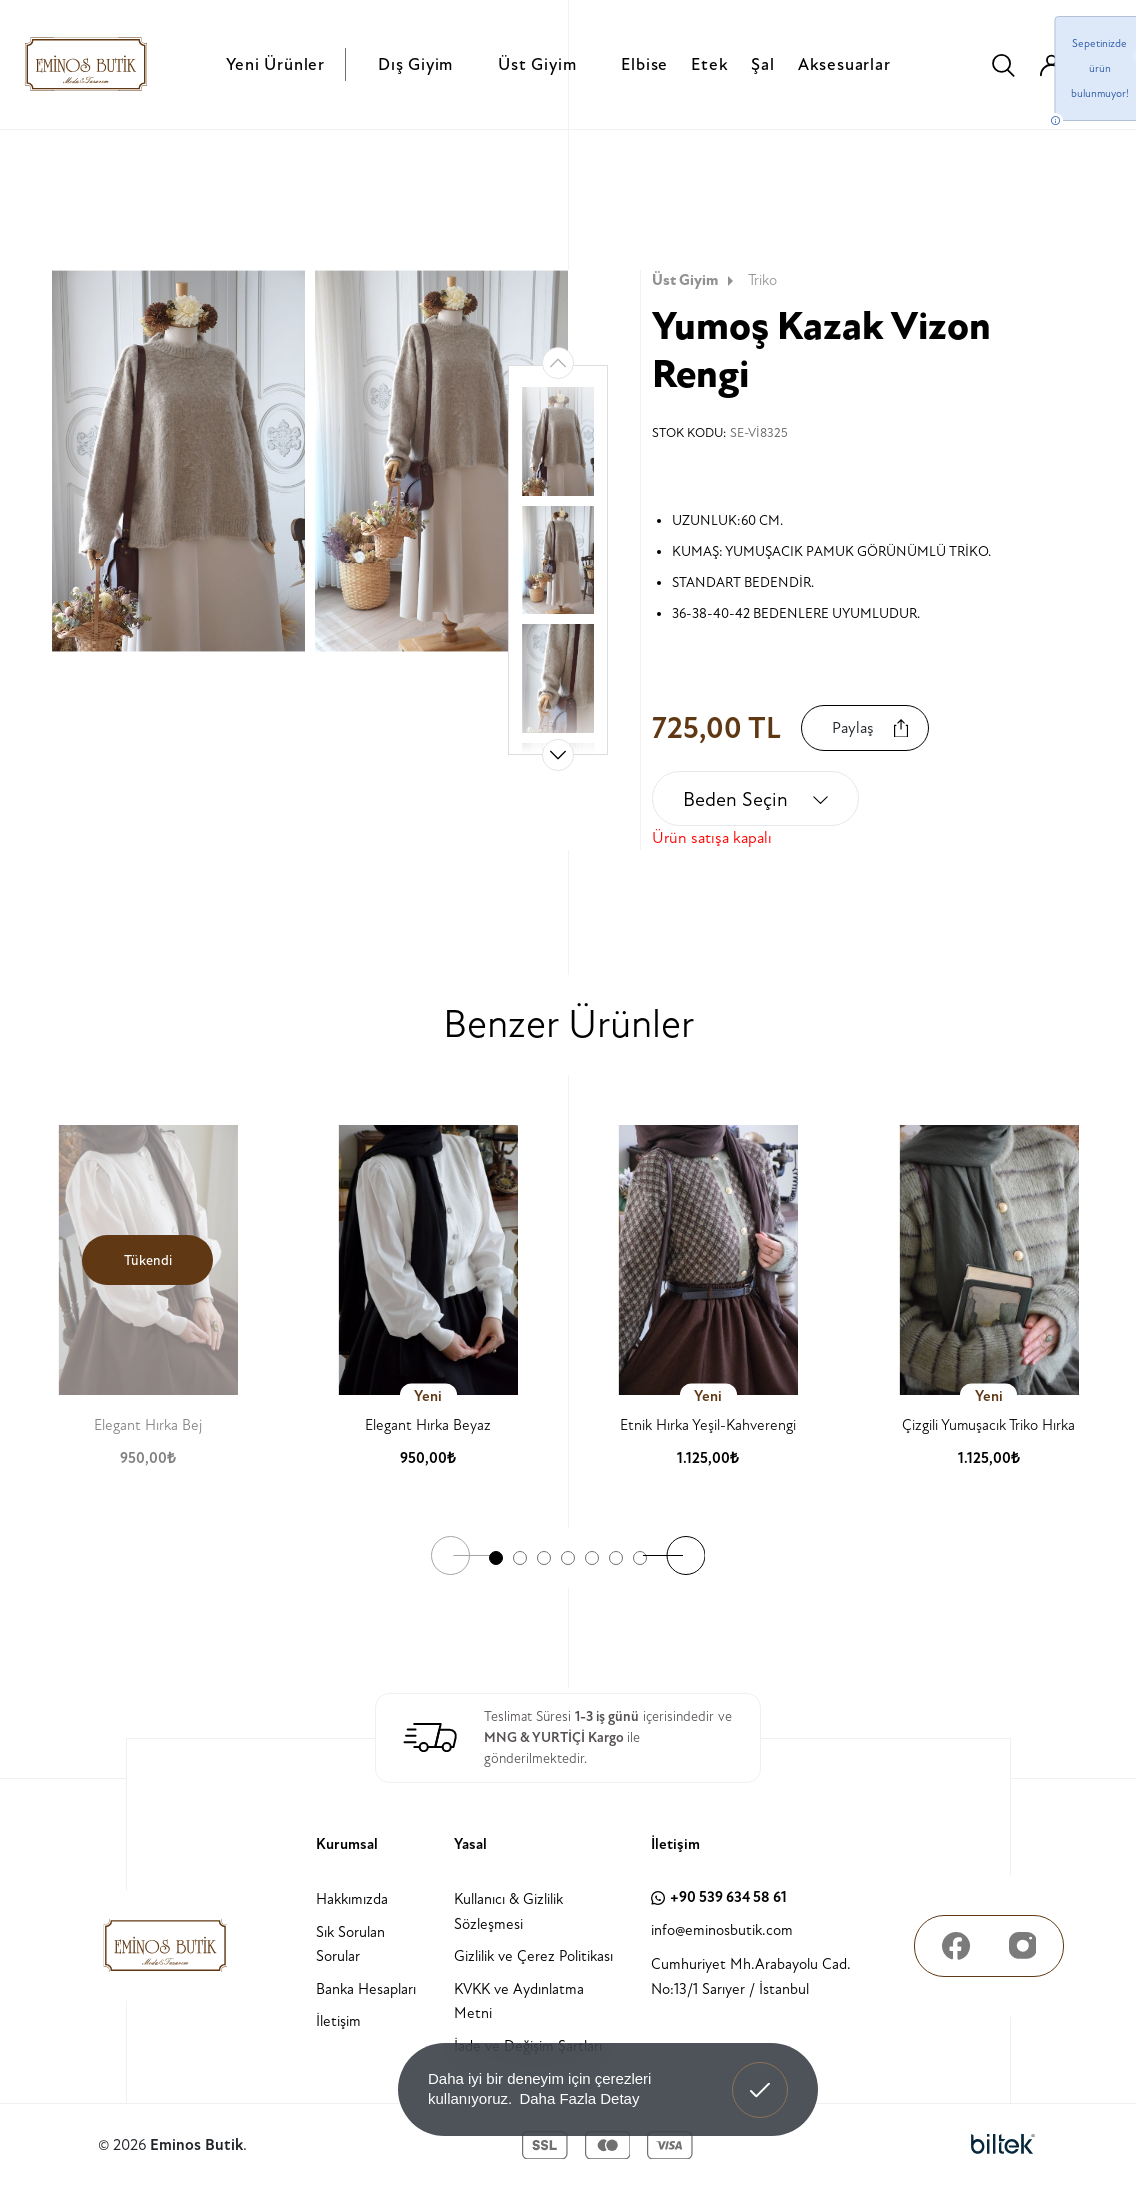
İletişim (338, 2021)
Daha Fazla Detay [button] (579, 2098)
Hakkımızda (352, 1899)
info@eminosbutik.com (722, 1930)
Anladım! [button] (760, 2075)
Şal (762, 64)
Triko (762, 280)
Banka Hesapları (366, 1989)
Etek (709, 64)
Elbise (644, 64)
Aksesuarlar (844, 64)
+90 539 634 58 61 (719, 1897)
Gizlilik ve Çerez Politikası (533, 1956)
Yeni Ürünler (275, 64)
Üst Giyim (537, 64)
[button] (558, 755)
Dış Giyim (415, 64)
